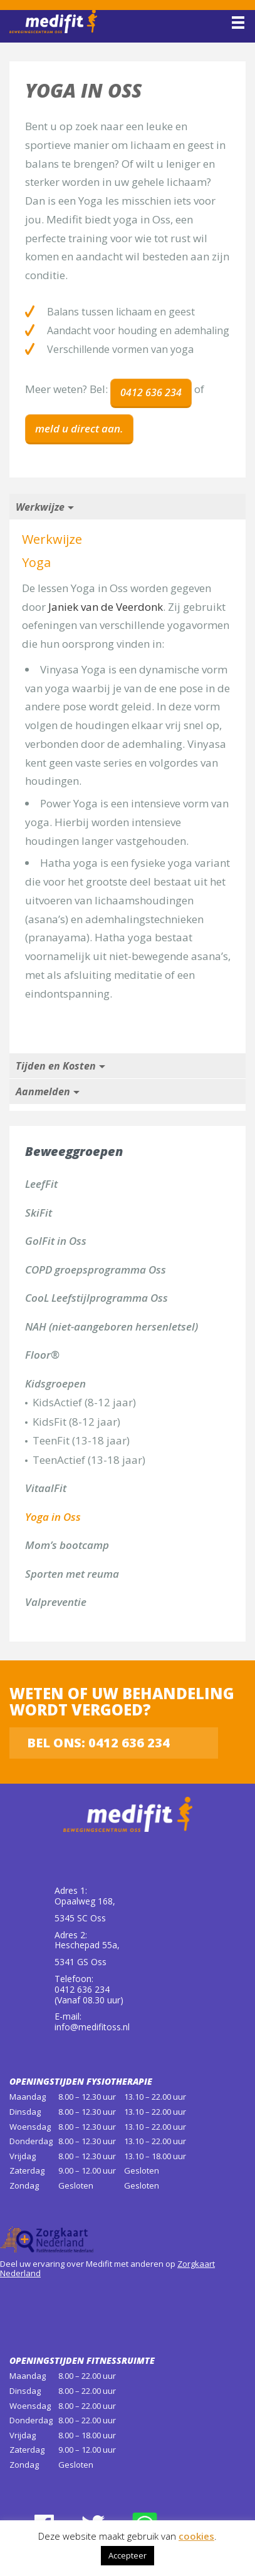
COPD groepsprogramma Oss (95, 1269)
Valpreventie (55, 1602)
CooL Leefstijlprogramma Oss (96, 1298)
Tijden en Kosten (56, 1066)
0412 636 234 (151, 392)
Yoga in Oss (53, 1517)
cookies (196, 2536)
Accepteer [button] (127, 2555)
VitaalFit (45, 1488)
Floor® (42, 1354)
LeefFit (41, 1184)
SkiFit (38, 1212)
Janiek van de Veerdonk (105, 607)
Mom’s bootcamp (67, 1545)
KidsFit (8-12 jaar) (76, 1421)
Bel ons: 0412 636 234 (98, 1742)
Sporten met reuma (72, 1574)
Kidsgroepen (55, 1383)
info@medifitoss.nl (92, 2027)
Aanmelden (43, 1091)
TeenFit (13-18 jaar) (81, 1440)
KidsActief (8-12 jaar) (84, 1402)
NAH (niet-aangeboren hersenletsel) (111, 1326)
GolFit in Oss (55, 1241)
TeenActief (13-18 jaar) (89, 1460)
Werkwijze (40, 507)
